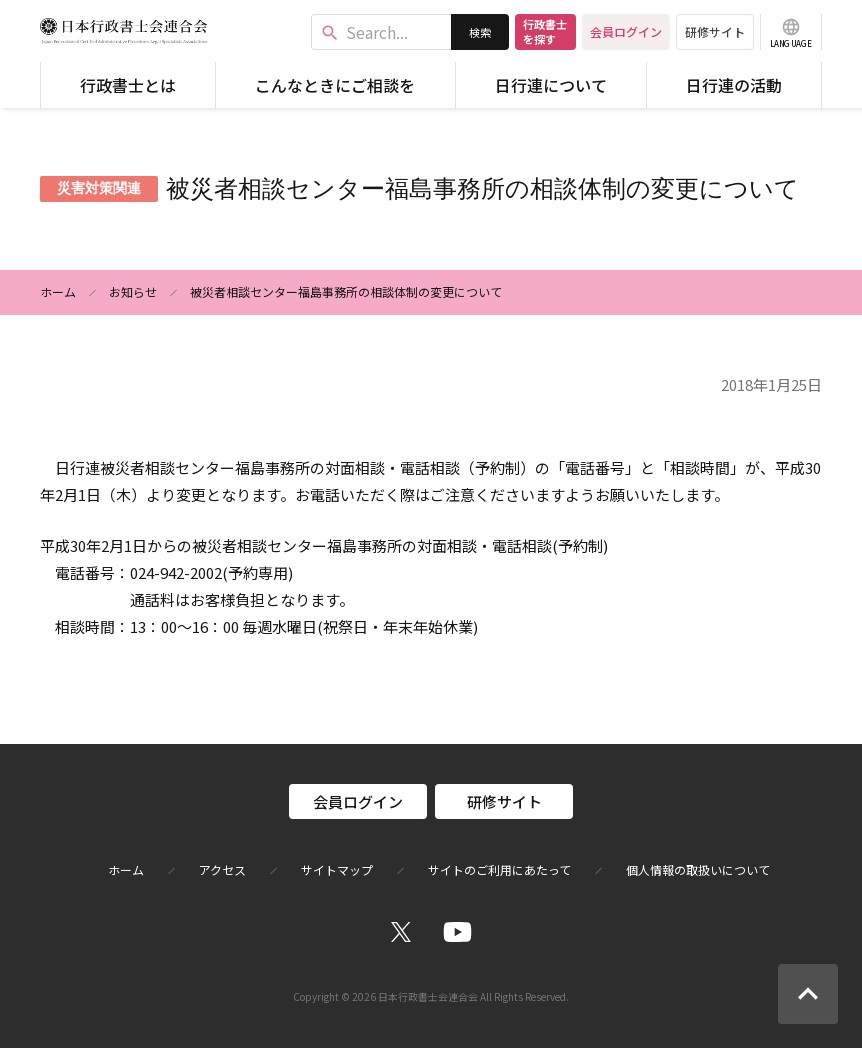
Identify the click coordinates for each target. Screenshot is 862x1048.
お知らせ (133, 291)
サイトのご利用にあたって (499, 870)
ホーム (58, 291)
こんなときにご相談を (335, 85)
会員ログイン (626, 31)
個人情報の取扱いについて (698, 870)
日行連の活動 (734, 85)
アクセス (222, 870)
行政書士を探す (545, 31)
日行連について (551, 85)
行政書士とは (128, 85)
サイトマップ (337, 870)
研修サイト (715, 31)
